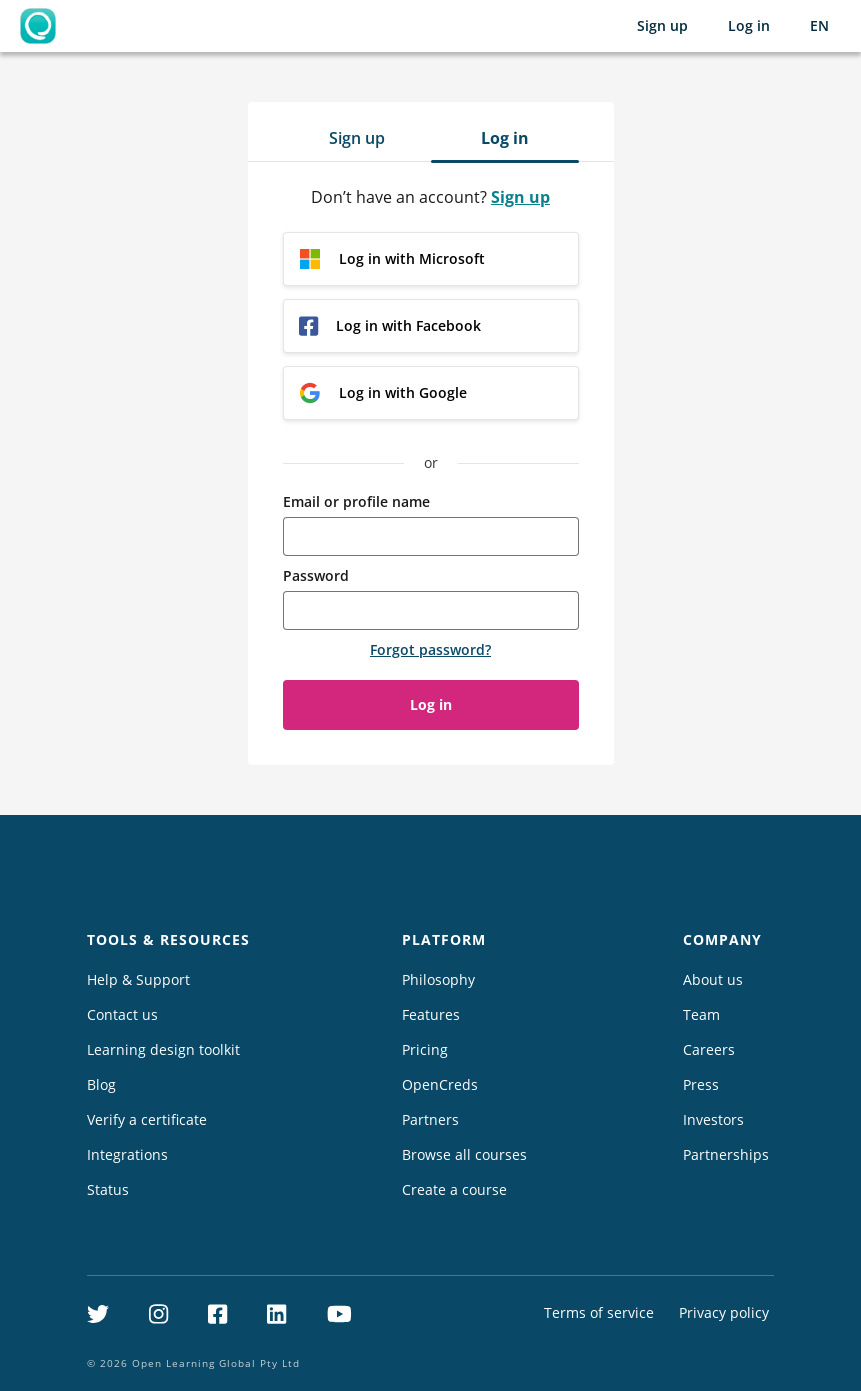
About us (713, 979)
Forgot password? (430, 649)
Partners (430, 1119)
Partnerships (726, 1154)
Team (701, 1014)
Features (431, 1014)
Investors (713, 1119)
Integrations (127, 1154)
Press (701, 1084)
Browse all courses (464, 1154)
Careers (709, 1049)
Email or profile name (356, 501)
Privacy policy (724, 1312)
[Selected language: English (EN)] (819, 26)
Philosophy (438, 979)
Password (316, 575)
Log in (749, 25)
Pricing (425, 1049)
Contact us (122, 1014)
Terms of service (599, 1312)
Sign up (662, 25)
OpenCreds (440, 1084)
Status (108, 1189)
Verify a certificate (147, 1119)
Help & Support (138, 979)
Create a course (454, 1189)
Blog (101, 1084)
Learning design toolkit (163, 1049)
